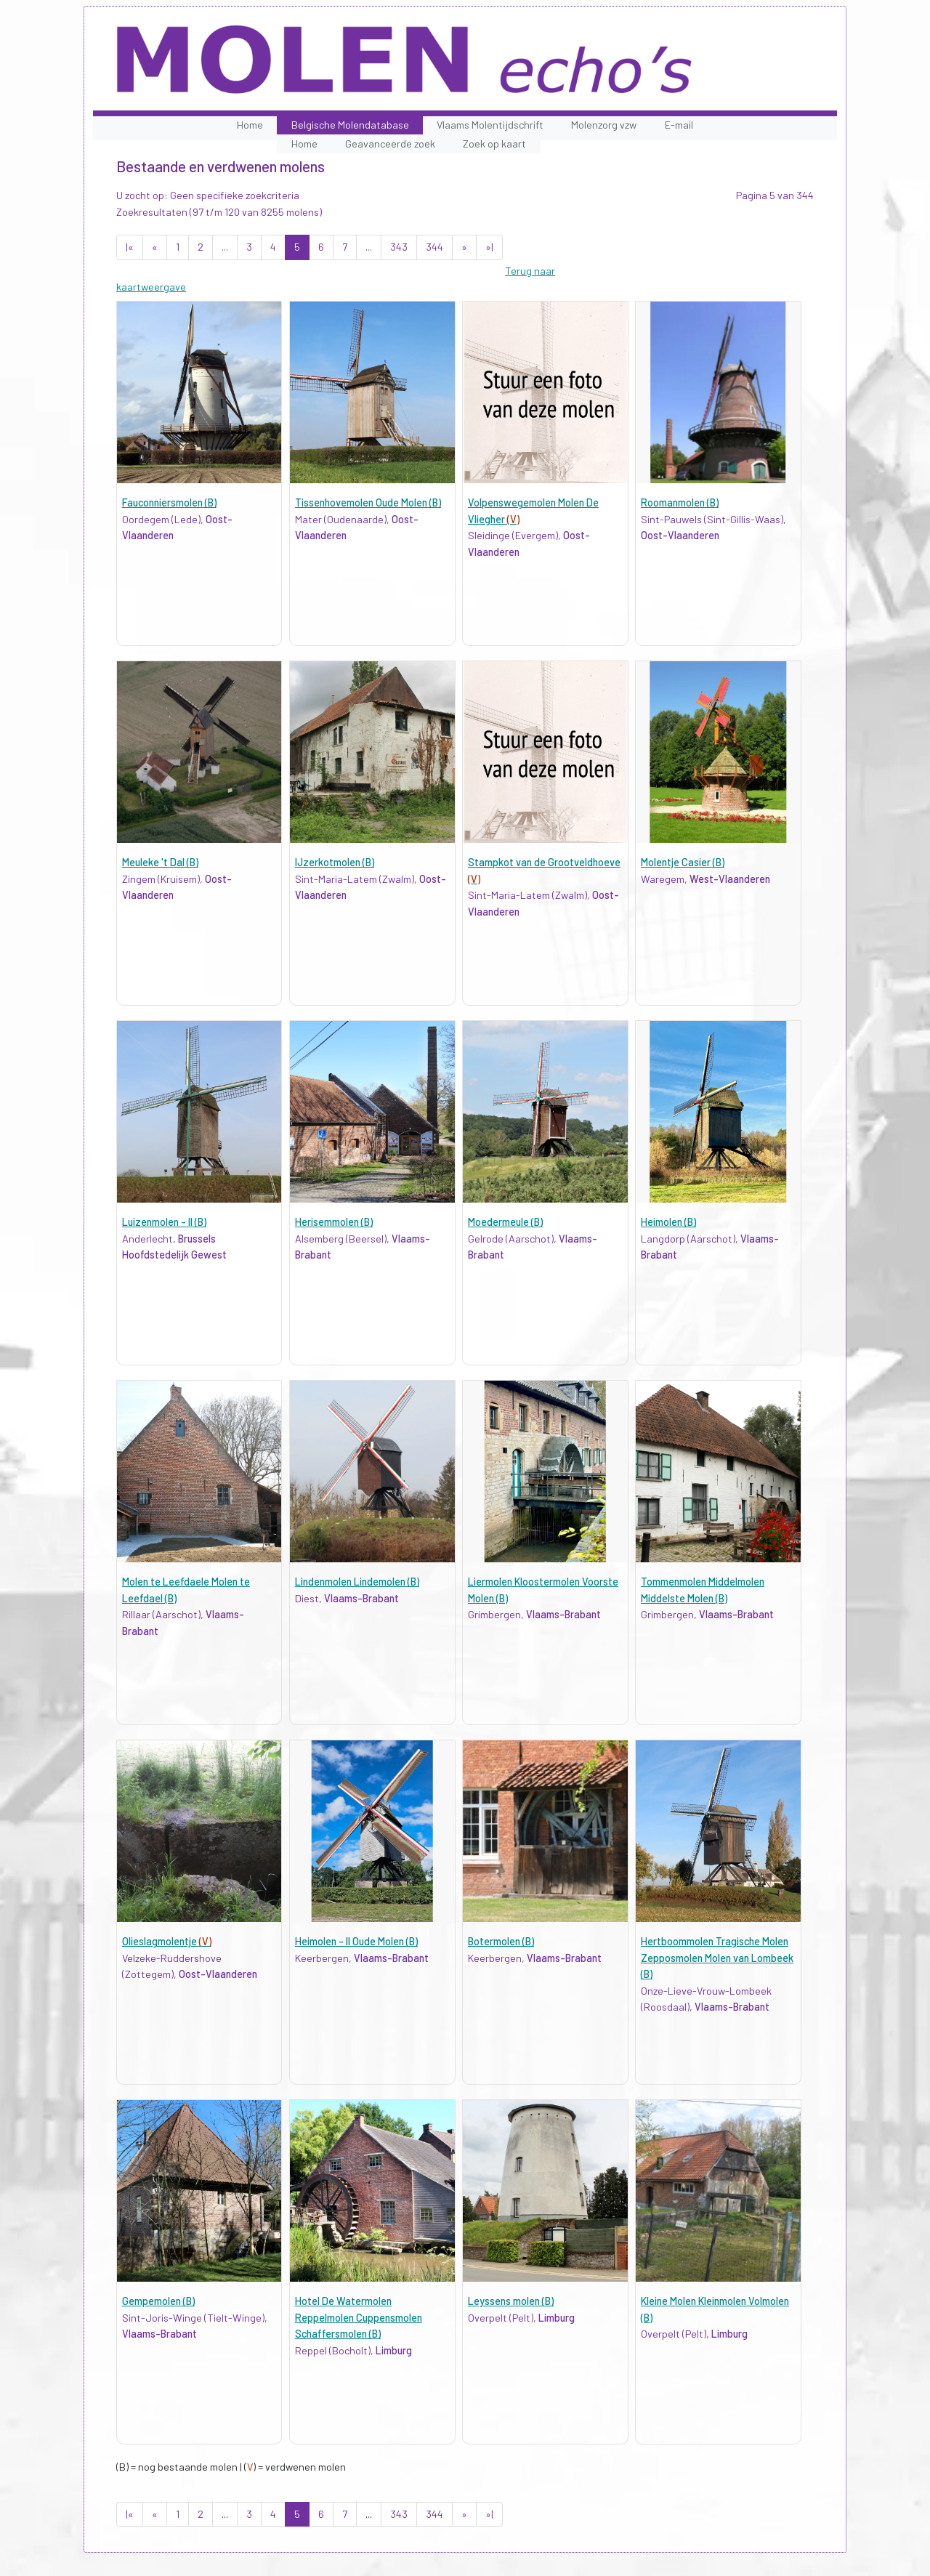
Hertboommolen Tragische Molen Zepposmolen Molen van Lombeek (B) (717, 1957)
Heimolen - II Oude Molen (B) (356, 1941)
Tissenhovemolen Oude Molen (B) (368, 502)
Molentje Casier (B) (682, 862)
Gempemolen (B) (158, 2301)
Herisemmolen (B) (334, 1222)
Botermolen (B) (501, 1941)
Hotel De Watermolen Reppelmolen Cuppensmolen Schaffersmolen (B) (358, 2317)
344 (434, 247)
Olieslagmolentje (166, 1941)
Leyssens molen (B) (511, 2301)
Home (250, 124)
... (225, 247)
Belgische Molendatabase (350, 124)
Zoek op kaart (494, 143)
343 (399, 247)
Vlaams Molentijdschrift (490, 124)
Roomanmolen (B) (680, 502)
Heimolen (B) (668, 1222)
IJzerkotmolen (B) (334, 862)
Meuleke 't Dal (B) (160, 862)
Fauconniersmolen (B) (169, 502)
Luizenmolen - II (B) (164, 1222)
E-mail (679, 124)
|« (130, 247)
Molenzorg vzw (603, 124)
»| (489, 247)
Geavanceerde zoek (390, 143)
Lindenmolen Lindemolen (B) (357, 1581)
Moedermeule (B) (505, 1222)
